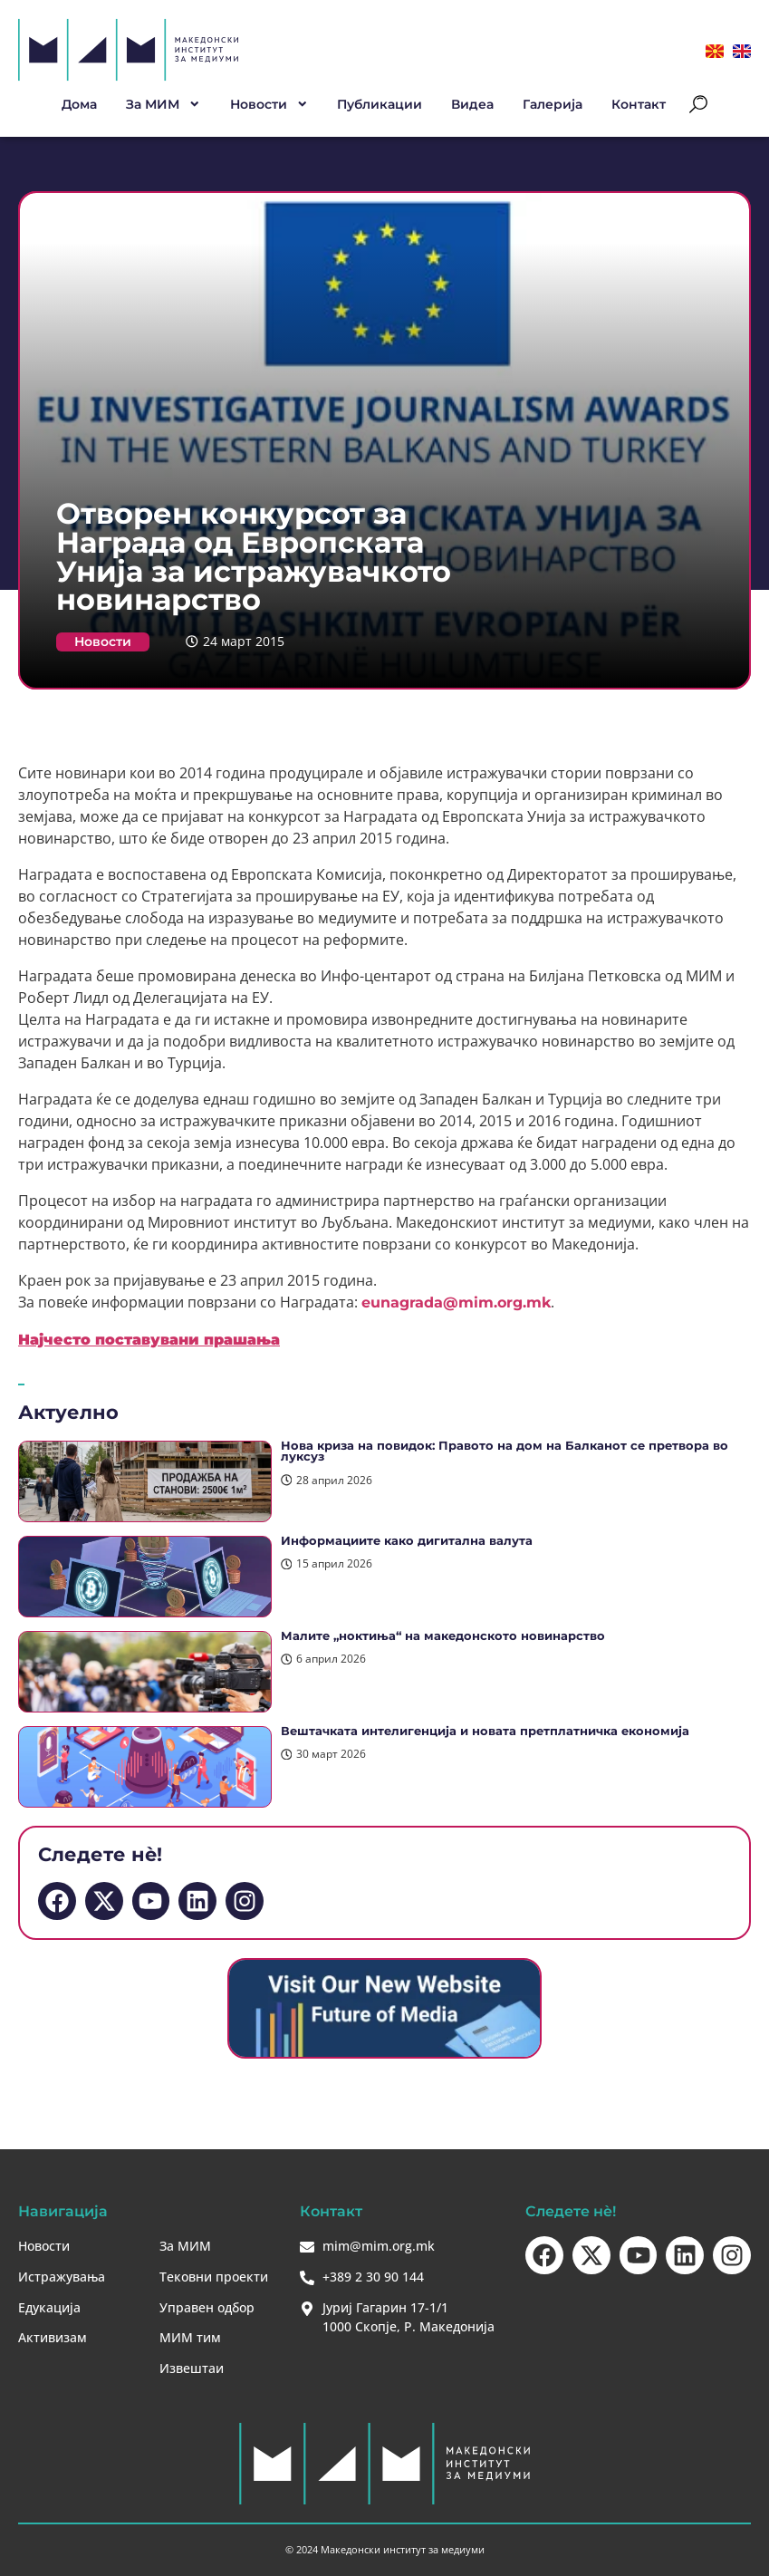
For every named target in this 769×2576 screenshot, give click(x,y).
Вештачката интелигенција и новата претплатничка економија (485, 1731)
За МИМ (163, 104)
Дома (79, 104)
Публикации (379, 104)
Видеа (472, 104)
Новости (269, 104)
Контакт (638, 104)
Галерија (552, 104)
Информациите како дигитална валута (407, 1541)
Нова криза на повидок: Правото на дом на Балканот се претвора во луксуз (504, 1451)
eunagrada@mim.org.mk (456, 1302)
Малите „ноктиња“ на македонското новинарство (443, 1636)
